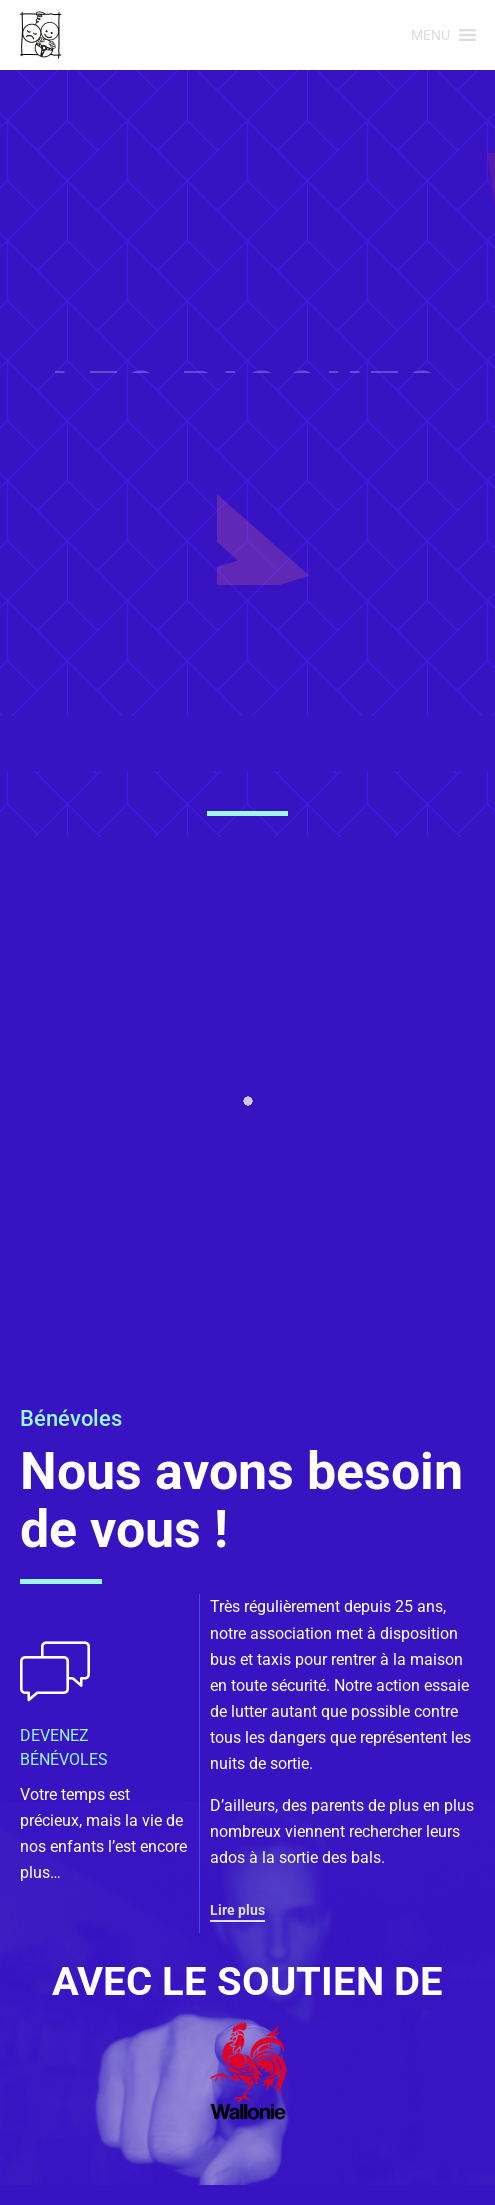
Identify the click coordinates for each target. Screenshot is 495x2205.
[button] (430, 35)
